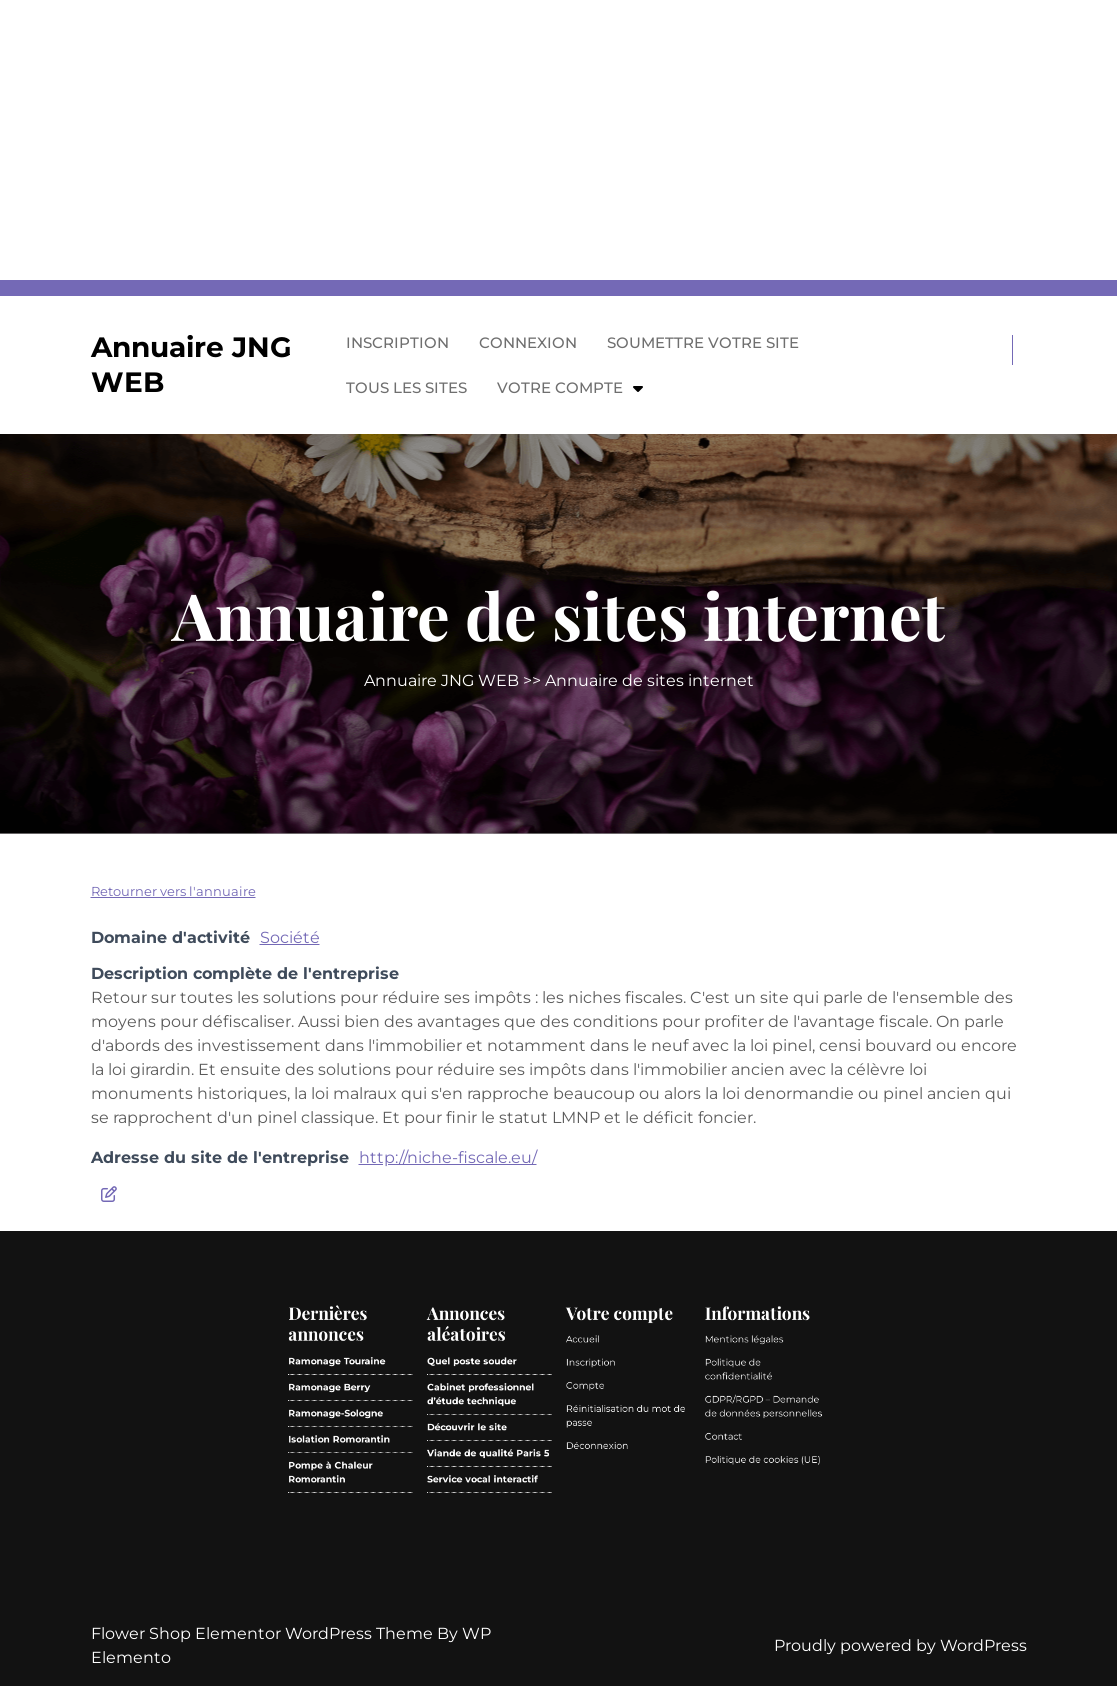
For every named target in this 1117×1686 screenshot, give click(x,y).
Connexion (528, 342)
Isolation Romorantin (497, 1562)
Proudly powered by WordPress (900, 1645)
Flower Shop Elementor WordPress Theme (264, 1633)
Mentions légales (610, 1534)
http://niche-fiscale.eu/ (448, 1157)
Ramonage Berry (494, 1547)
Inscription (397, 342)
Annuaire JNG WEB (441, 680)
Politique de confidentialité (608, 1542)
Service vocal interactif (537, 1573)
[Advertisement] (558, 140)
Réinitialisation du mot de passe (577, 1555)
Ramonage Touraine (496, 1540)
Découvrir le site (533, 1559)
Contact (604, 1561)
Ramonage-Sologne (496, 1555)
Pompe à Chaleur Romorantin (495, 1571)
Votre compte (560, 387)
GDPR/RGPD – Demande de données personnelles (615, 1553)
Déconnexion (569, 1564)
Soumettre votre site (703, 342)
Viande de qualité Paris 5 (539, 1566)
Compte (565, 1547)
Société (290, 937)
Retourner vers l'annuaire (173, 891)
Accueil (564, 1534)
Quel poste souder (534, 1540)
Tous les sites (406, 387)
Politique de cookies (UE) (615, 1568)
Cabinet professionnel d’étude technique (537, 1549)
